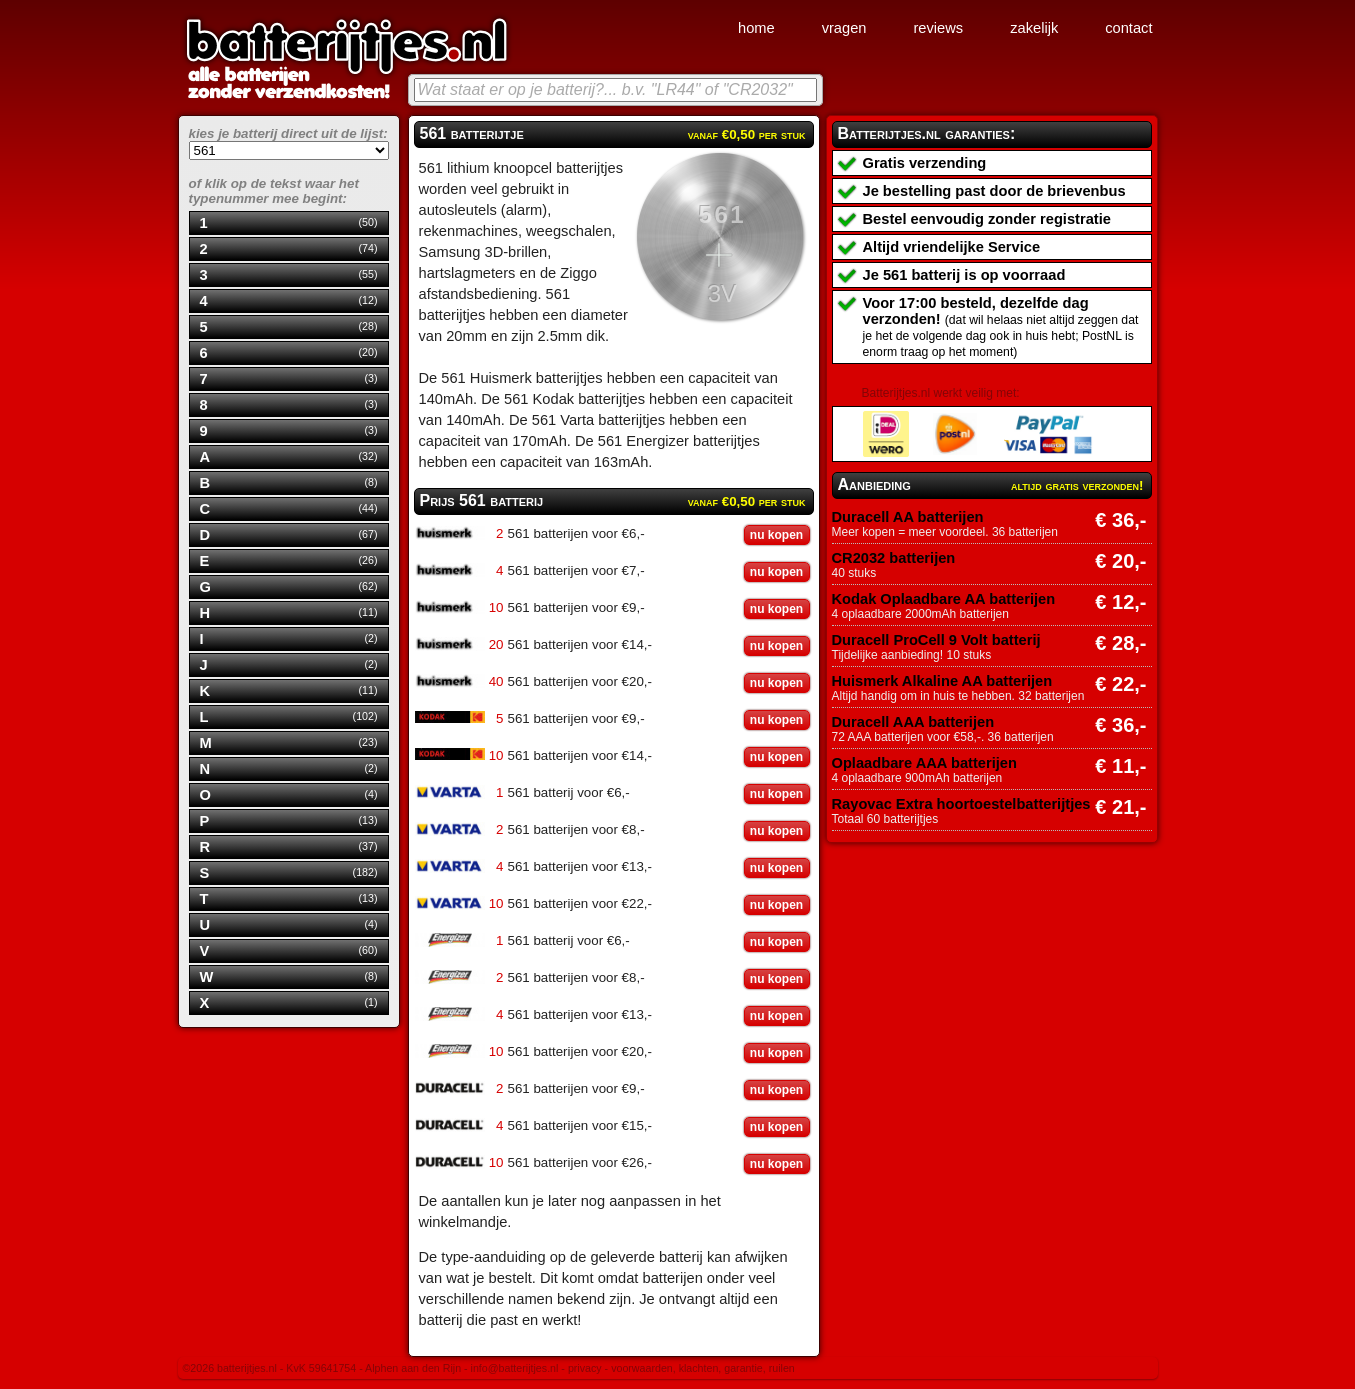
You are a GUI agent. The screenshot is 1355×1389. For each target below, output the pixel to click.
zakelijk (1034, 28)
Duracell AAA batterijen (913, 722)
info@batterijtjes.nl (515, 1368)
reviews (938, 28)
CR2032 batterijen (894, 558)
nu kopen (776, 535)
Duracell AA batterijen (908, 517)
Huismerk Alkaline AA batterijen (942, 681)
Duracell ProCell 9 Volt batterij (936, 640)
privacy (585, 1368)
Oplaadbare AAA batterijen (924, 763)
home (756, 28)
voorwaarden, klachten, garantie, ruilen (703, 1368)
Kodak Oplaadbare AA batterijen (944, 599)
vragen (844, 28)
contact (1128, 28)
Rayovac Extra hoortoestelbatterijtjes (961, 804)
